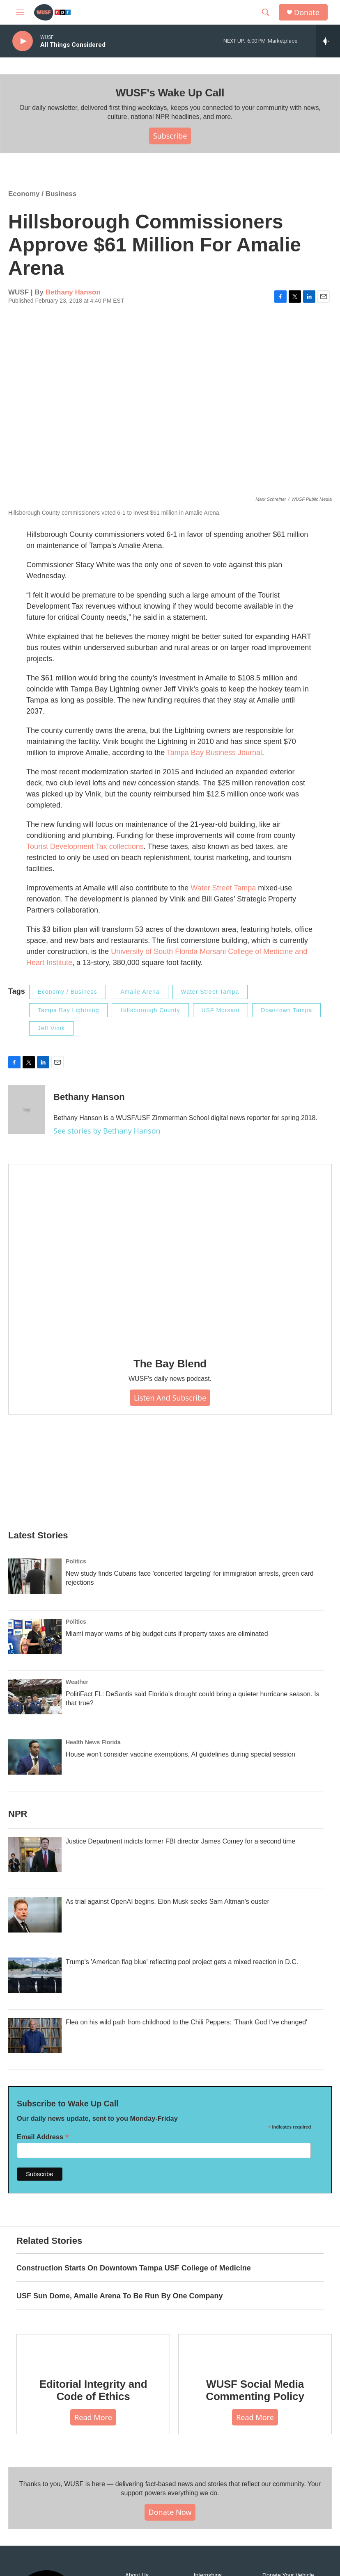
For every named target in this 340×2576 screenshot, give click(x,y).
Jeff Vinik (51, 1028)
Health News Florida (93, 1742)
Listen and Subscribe (170, 1398)
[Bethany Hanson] (26, 1109)
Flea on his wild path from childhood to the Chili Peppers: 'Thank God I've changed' (186, 2022)
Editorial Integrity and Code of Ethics (93, 2390)
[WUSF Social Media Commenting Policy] (255, 2350)
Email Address (43, 2137)
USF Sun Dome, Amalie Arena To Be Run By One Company (119, 2296)
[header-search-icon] (265, 12)
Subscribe (170, 136)
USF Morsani (221, 1010)
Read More (93, 2417)
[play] (22, 41)
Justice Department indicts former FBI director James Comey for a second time (180, 1841)
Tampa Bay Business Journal (214, 752)
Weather (77, 1682)
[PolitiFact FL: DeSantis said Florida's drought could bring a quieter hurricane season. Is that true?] (35, 1696)
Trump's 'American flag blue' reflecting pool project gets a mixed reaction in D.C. (182, 1961)
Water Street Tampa (223, 888)
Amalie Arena (139, 991)
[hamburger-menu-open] (20, 12)
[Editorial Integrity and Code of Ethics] (93, 2350)
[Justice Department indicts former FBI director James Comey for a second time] (35, 1854)
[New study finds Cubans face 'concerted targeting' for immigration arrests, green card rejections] (35, 1576)
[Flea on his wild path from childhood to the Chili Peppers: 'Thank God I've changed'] (35, 2035)
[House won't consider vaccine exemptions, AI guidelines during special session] (35, 1757)
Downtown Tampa (286, 1010)
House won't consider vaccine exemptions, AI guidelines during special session (180, 1754)
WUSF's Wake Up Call (170, 93)
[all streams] (328, 41)
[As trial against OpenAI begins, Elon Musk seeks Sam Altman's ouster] (35, 1915)
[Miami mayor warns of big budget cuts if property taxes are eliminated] (35, 1636)
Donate (306, 12)
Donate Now (170, 2512)
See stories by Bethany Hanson (107, 1131)
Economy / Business (42, 194)
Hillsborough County (150, 1010)
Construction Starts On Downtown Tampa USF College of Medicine (133, 2268)
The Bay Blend (170, 1364)
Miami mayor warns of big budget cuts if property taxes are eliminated (167, 1633)
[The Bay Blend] (170, 1255)
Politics (76, 1561)
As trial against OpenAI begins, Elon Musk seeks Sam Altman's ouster (167, 1901)
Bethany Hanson (73, 292)
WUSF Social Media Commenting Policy (255, 2390)
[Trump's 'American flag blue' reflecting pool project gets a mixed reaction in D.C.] (35, 1975)
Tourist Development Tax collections (85, 846)
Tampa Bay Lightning (68, 1010)
